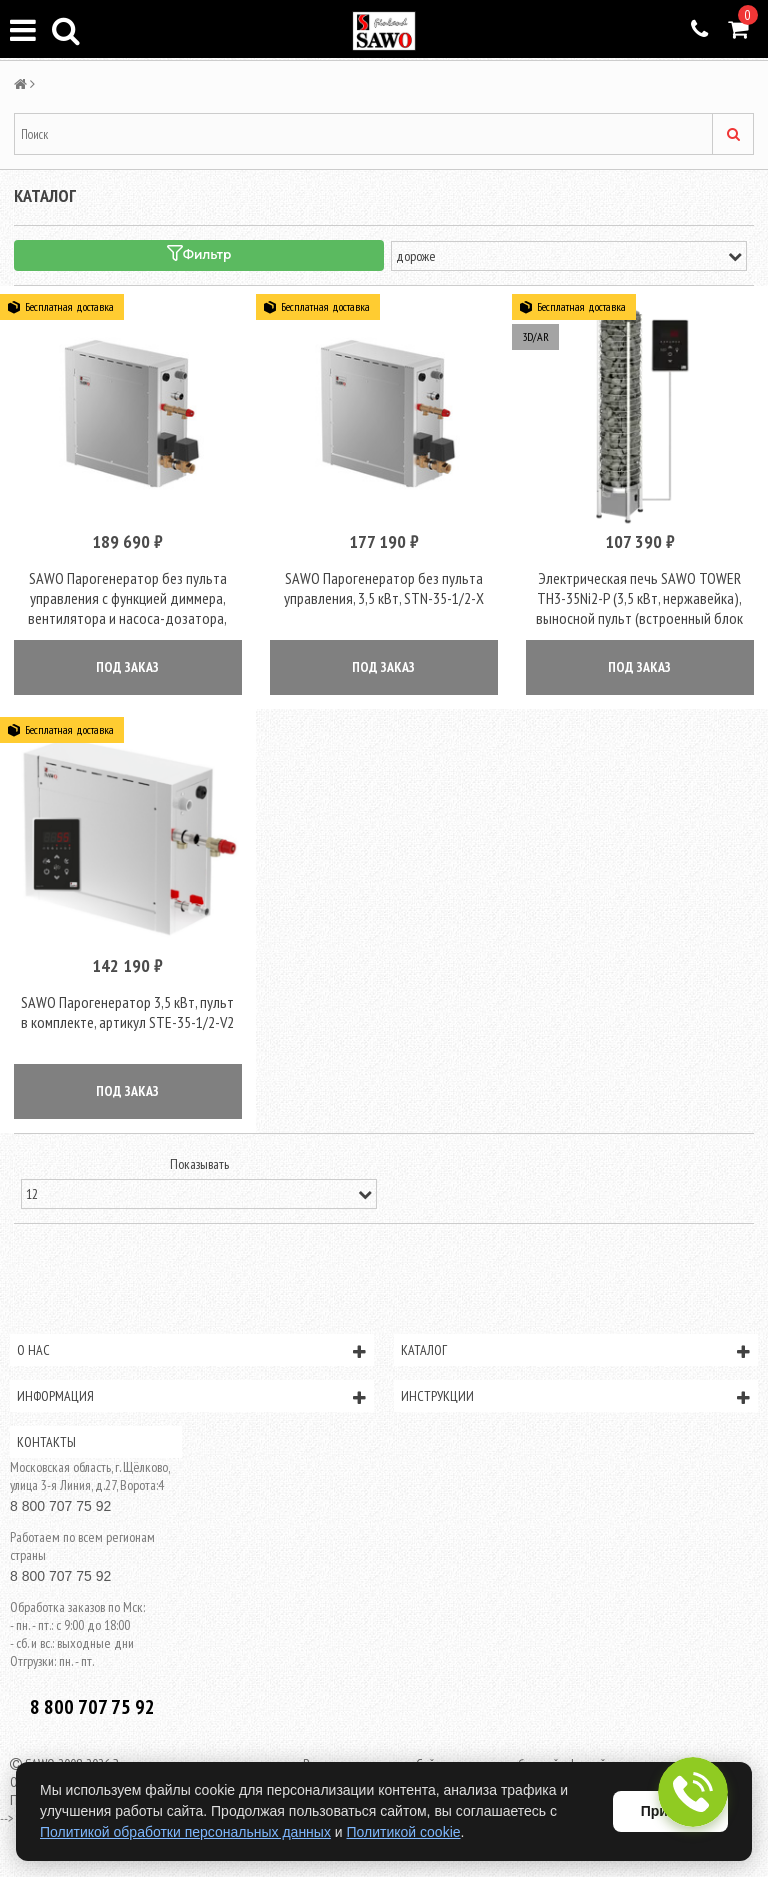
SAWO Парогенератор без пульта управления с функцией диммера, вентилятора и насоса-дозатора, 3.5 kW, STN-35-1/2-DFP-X (127, 608)
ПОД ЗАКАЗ (127, 667)
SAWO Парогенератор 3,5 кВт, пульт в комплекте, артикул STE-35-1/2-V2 (127, 1012)
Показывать (199, 1164)
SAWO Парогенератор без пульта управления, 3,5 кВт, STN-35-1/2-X (384, 588)
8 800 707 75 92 (60, 1506)
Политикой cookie (404, 1832)
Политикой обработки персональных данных (185, 1832)
